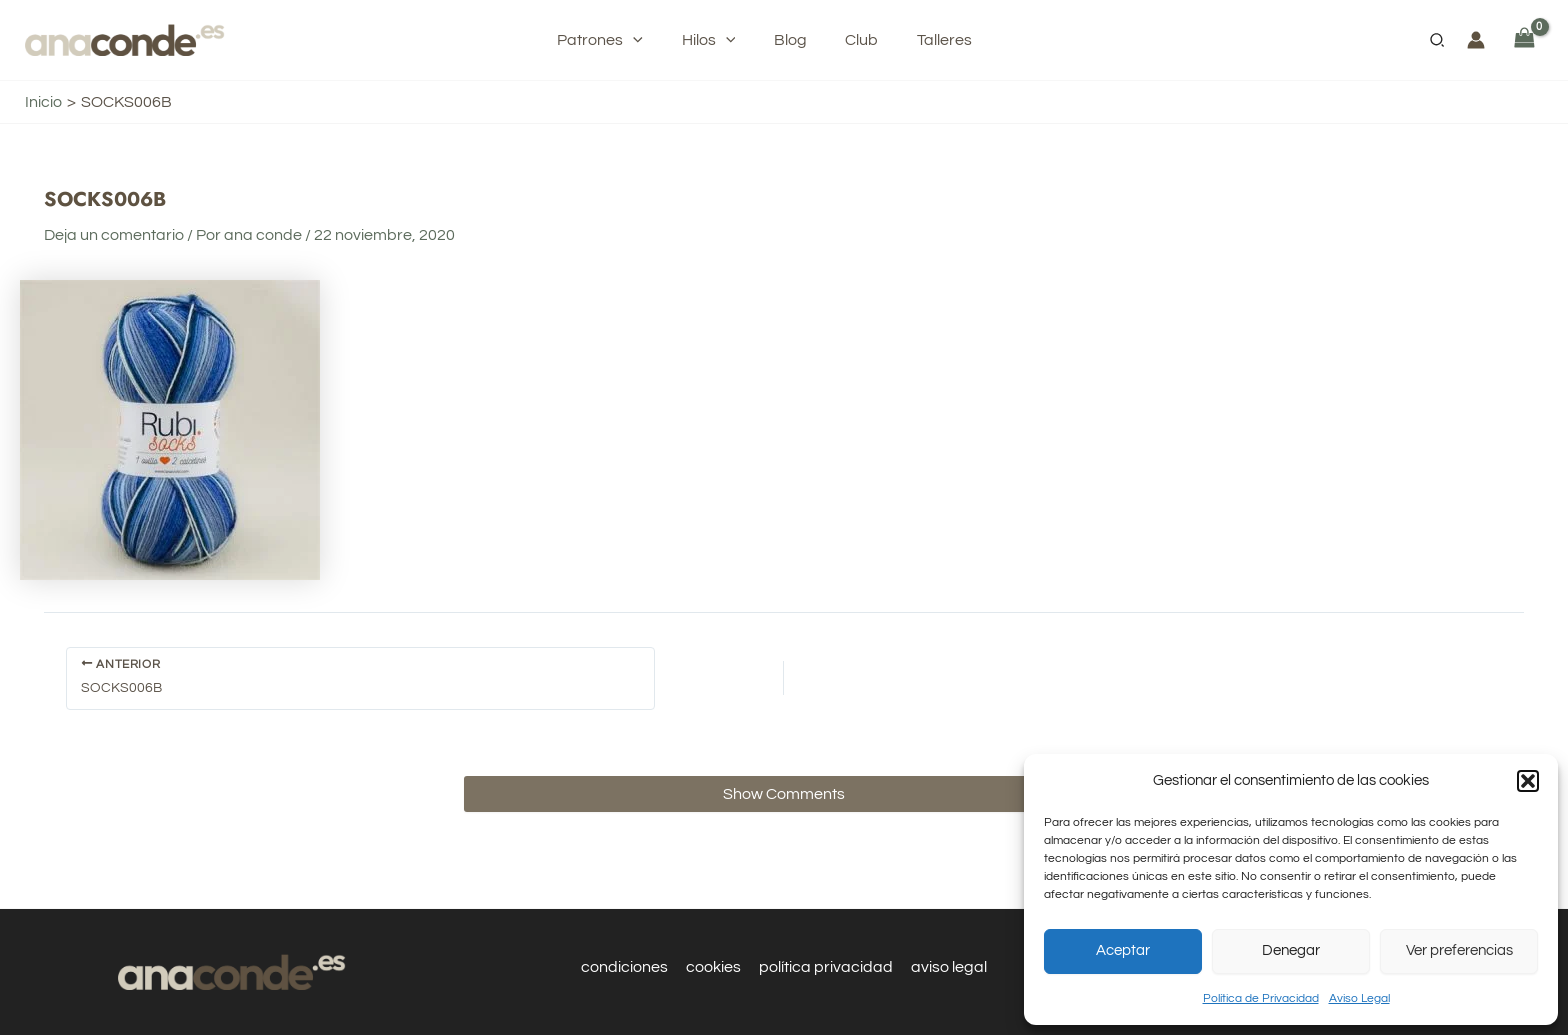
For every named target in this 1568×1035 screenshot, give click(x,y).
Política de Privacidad (1261, 998)
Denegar (1291, 950)
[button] (1528, 781)
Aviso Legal (1359, 998)
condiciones (627, 967)
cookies (714, 967)
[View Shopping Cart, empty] (1524, 40)
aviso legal (946, 967)
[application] (650, 40)
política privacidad (825, 967)
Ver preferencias (1459, 950)
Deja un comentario (114, 235)
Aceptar (1123, 950)
